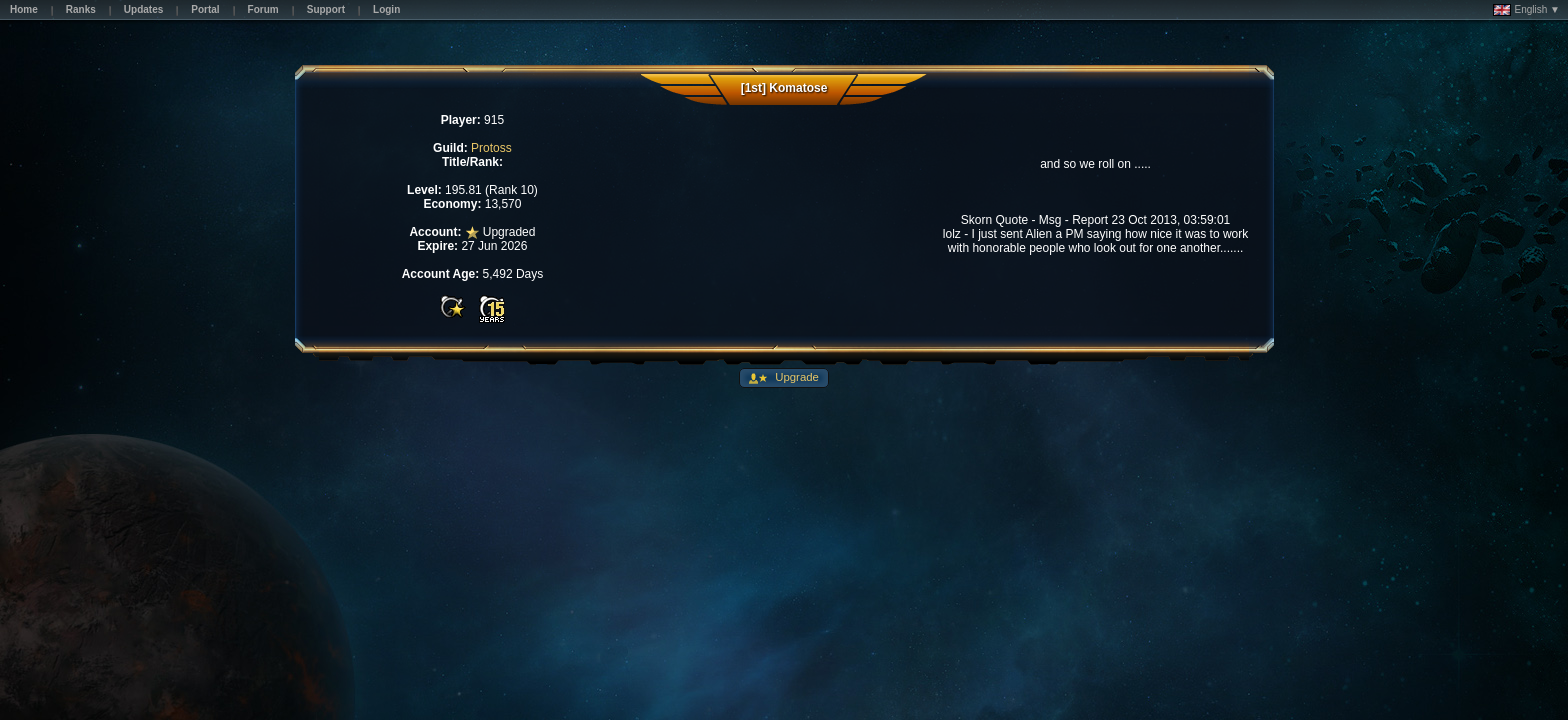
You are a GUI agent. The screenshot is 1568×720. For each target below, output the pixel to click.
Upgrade (795, 377)
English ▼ (1526, 10)
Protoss (491, 148)
